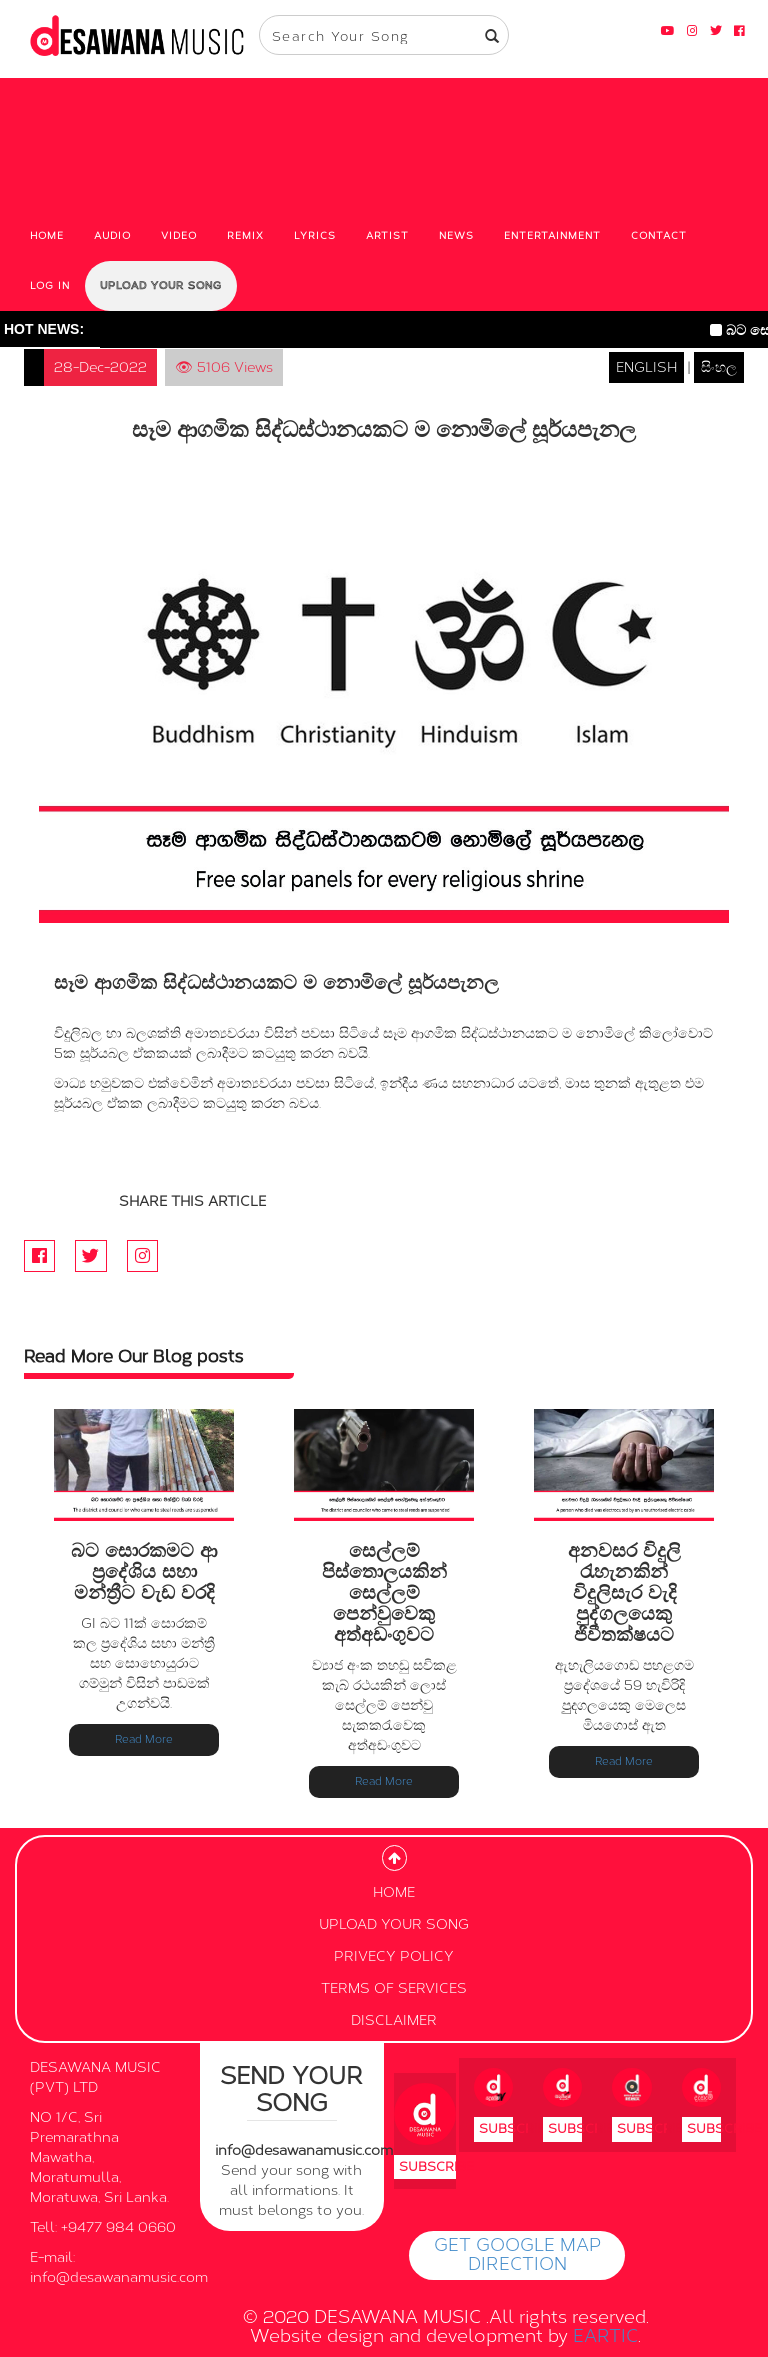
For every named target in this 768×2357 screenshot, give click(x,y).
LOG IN (50, 286)
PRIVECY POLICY (394, 1956)
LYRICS (315, 236)
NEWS (456, 236)
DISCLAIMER (394, 2020)
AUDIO (112, 236)
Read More (144, 1739)
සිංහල (719, 367)
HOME (47, 236)
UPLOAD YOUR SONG (161, 286)
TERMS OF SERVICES (394, 1988)
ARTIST (387, 236)
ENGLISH (646, 367)
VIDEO (179, 236)
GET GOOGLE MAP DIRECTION (517, 2255)
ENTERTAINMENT (552, 236)
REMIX (245, 236)
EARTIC (605, 2336)
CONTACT (659, 236)
